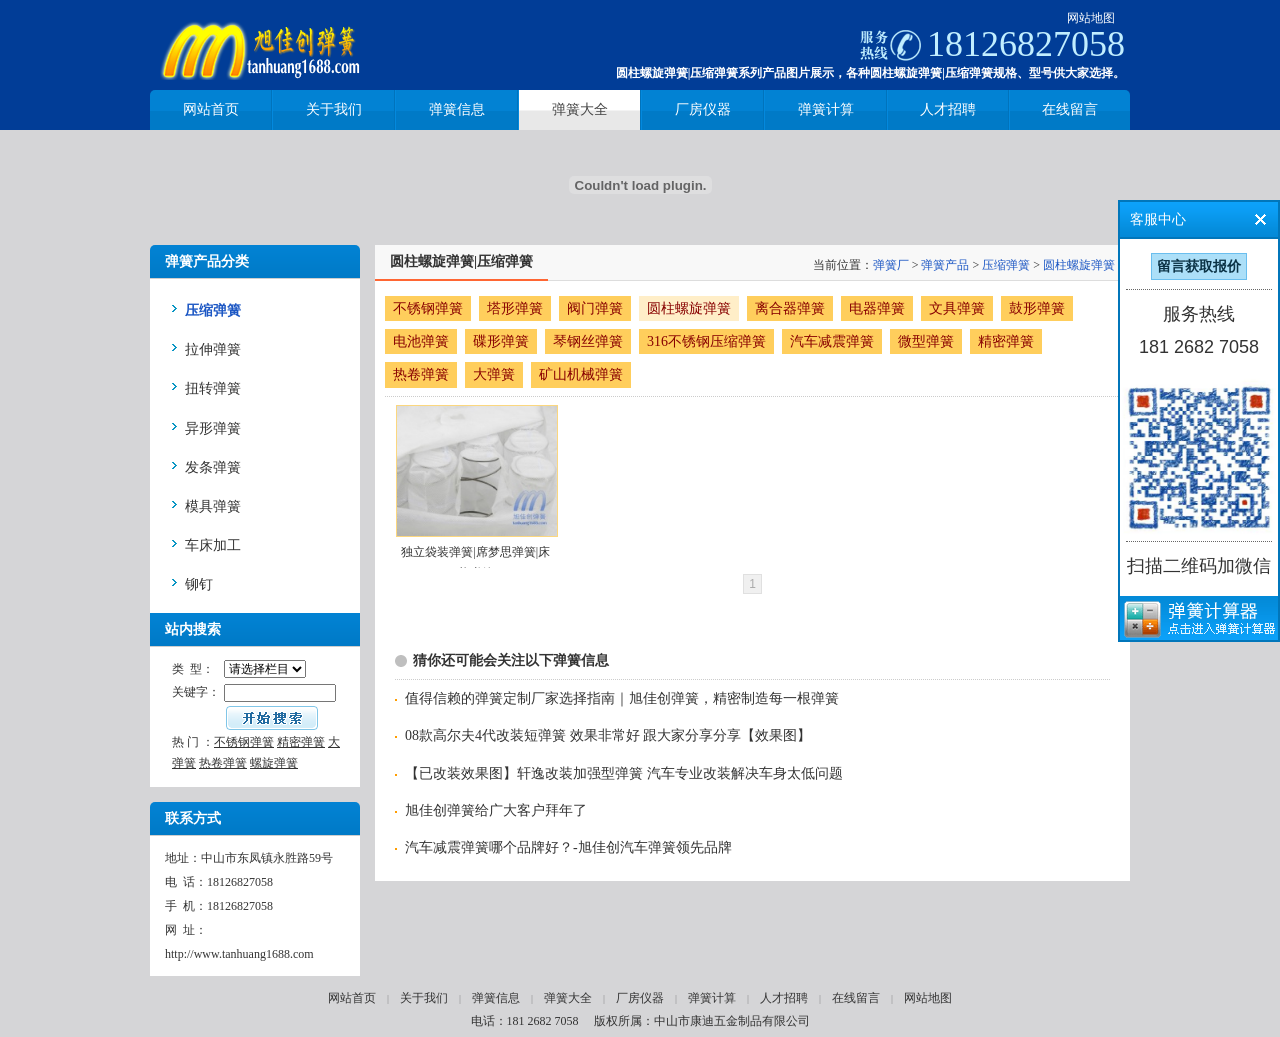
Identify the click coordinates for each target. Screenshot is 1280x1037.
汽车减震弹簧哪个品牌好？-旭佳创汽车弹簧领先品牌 (568, 847)
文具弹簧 (957, 308)
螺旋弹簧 (274, 763)
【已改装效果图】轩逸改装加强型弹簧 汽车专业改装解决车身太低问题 (624, 773)
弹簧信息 (496, 998)
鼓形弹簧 (1037, 308)
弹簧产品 (945, 265)
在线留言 (856, 998)
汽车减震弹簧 (832, 341)
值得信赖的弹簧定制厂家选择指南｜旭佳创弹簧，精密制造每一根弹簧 (622, 698)
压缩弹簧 (1006, 265)
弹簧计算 (712, 998)
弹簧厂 (891, 265)
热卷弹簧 (223, 763)
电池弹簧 (421, 341)
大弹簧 (494, 374)
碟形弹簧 (501, 341)
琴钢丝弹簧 (588, 341)
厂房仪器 (640, 998)
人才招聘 (784, 998)
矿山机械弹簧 (581, 374)
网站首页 (352, 998)
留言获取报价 (1199, 266)
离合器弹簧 (790, 308)
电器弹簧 (877, 308)
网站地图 (1091, 18)
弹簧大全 (568, 998)
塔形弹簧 (515, 308)
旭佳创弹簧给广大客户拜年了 (496, 810)
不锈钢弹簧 (244, 742)
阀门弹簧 (595, 308)
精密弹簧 (301, 742)
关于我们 (424, 998)
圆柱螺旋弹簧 (1079, 265)
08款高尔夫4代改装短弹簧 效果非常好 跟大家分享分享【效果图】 (608, 735)
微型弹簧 (926, 341)
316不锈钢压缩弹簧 (706, 341)
